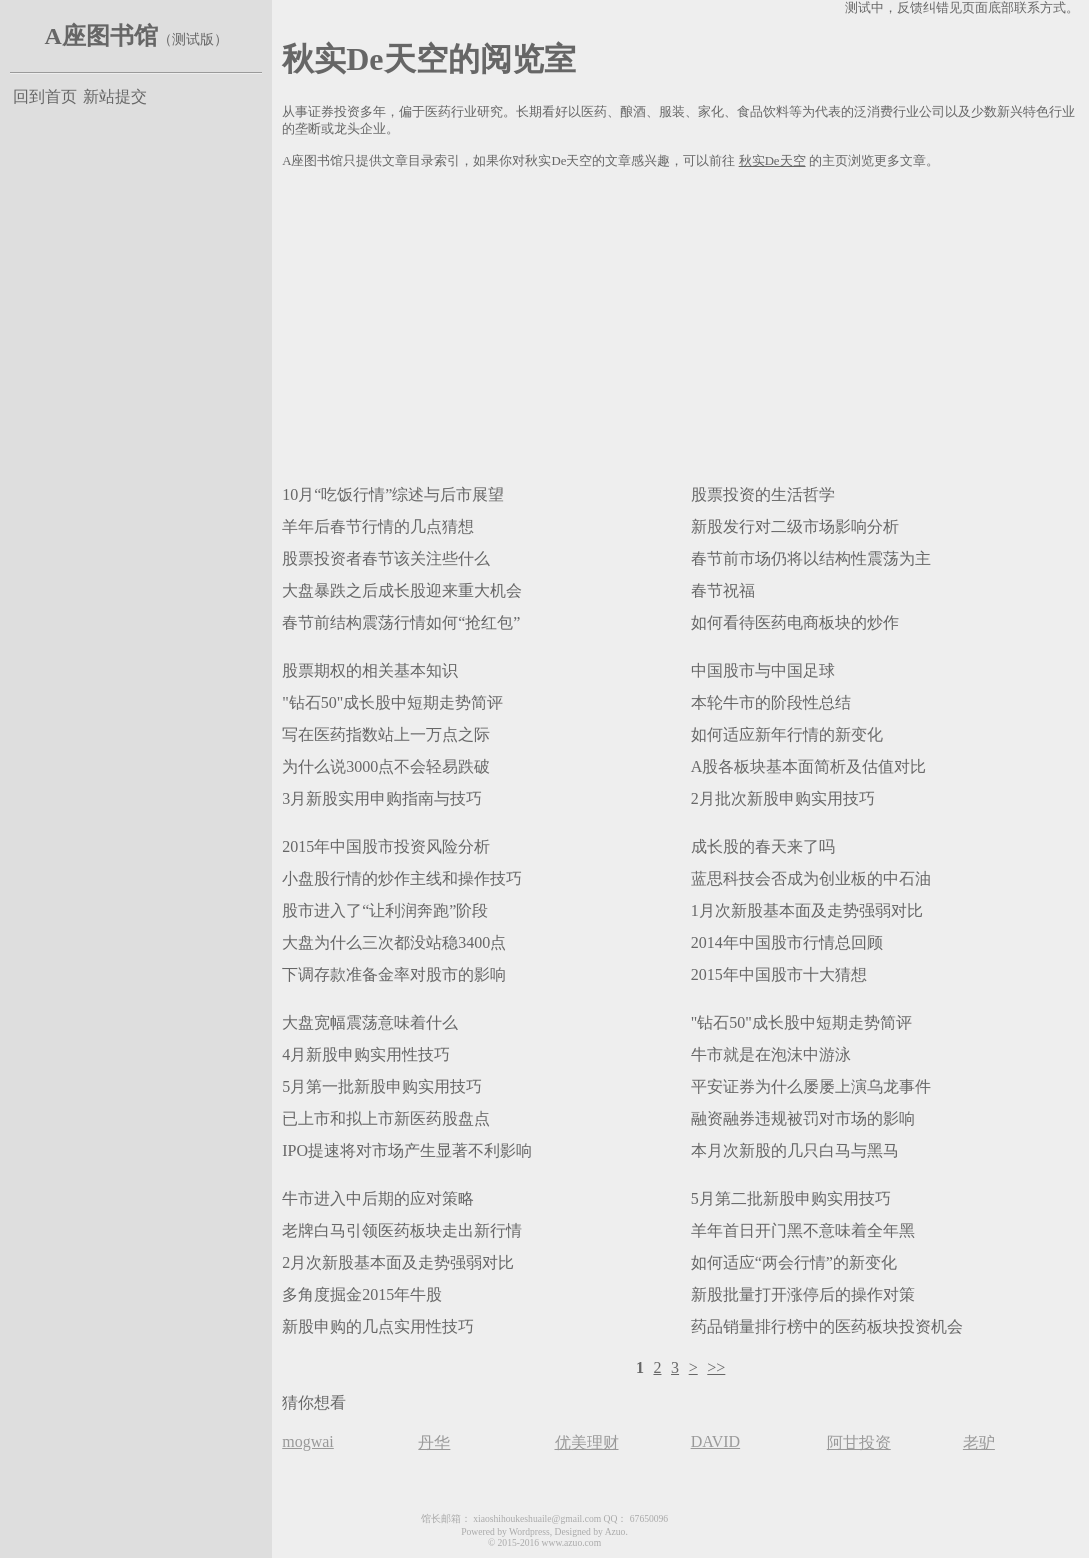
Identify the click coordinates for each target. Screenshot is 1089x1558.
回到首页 (45, 96)
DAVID (715, 1441)
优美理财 (587, 1442)
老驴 (979, 1442)
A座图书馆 (100, 36)
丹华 (434, 1442)
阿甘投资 (859, 1442)
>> (716, 1367)
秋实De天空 (772, 161)
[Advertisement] (680, 323)
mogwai (308, 1441)
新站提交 (115, 96)
